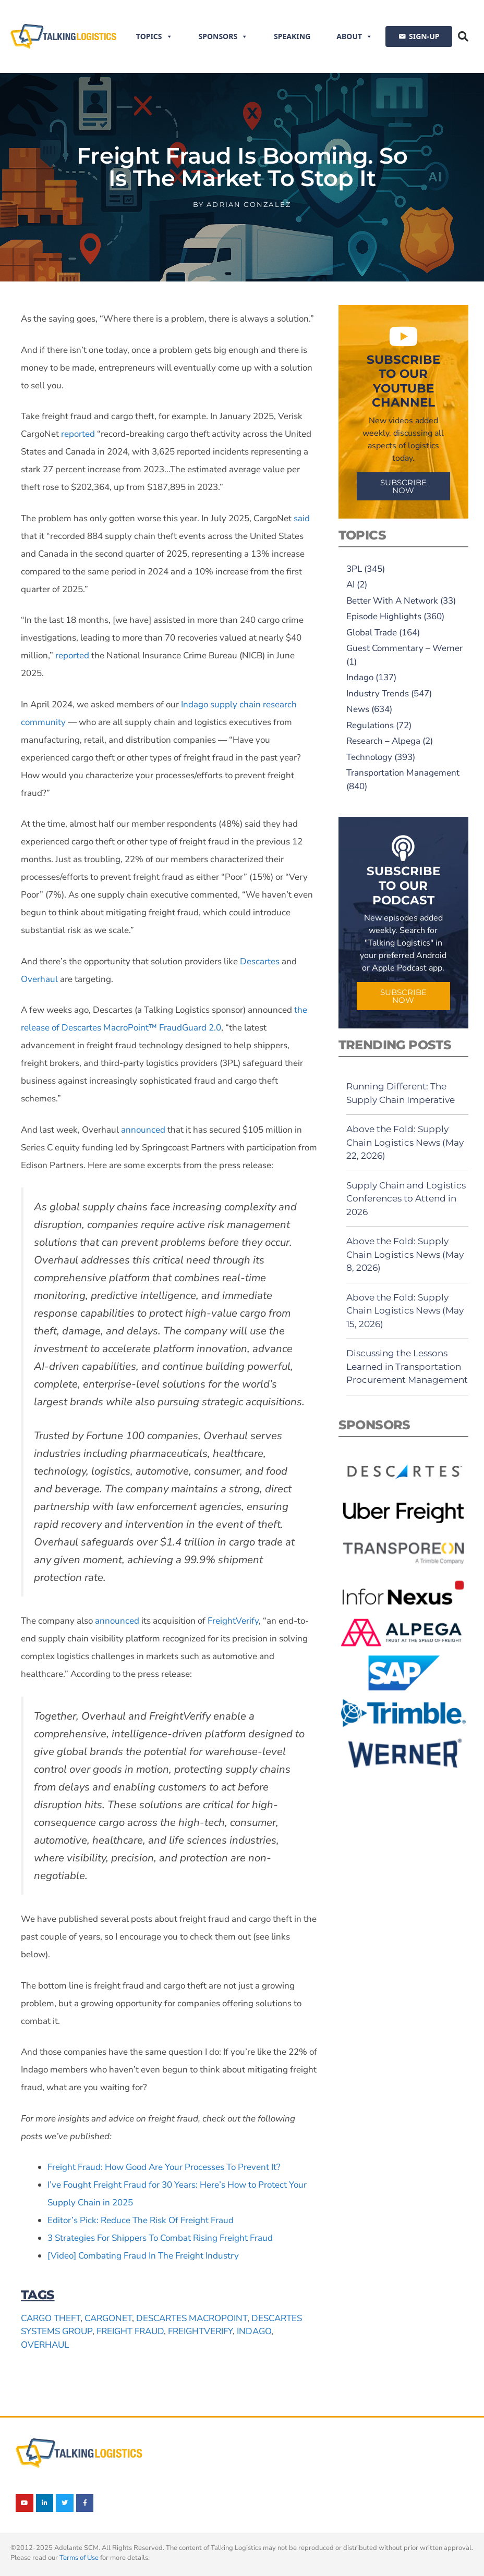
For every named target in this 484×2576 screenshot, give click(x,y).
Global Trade (371, 633)
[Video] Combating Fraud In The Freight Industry (143, 2256)
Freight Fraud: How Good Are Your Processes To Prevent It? (164, 2167)
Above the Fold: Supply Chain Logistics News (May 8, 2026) (405, 1254)
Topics (154, 36)
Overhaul (39, 979)
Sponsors (223, 36)
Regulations (370, 725)
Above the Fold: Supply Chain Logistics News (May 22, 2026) (405, 1142)
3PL (354, 569)
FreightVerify (233, 1621)
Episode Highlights (383, 616)
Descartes (260, 961)
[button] (463, 36)
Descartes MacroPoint (191, 2318)
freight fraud (130, 2331)
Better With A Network (392, 601)
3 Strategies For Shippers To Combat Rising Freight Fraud (160, 2238)
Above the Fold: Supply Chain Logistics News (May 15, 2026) (405, 1310)
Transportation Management (402, 773)
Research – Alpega (383, 741)
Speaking (292, 36)
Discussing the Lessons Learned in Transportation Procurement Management (407, 1366)
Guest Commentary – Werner (404, 648)
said (302, 518)
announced (143, 1130)
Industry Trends (377, 694)
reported (78, 434)
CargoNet (108, 2318)
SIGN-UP (424, 36)
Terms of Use (79, 2557)
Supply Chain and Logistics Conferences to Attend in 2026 (406, 1198)
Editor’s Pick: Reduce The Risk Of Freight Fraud (140, 2220)
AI (350, 585)
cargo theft (50, 2318)
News (357, 709)
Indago (254, 2331)
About (354, 36)
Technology (369, 757)
